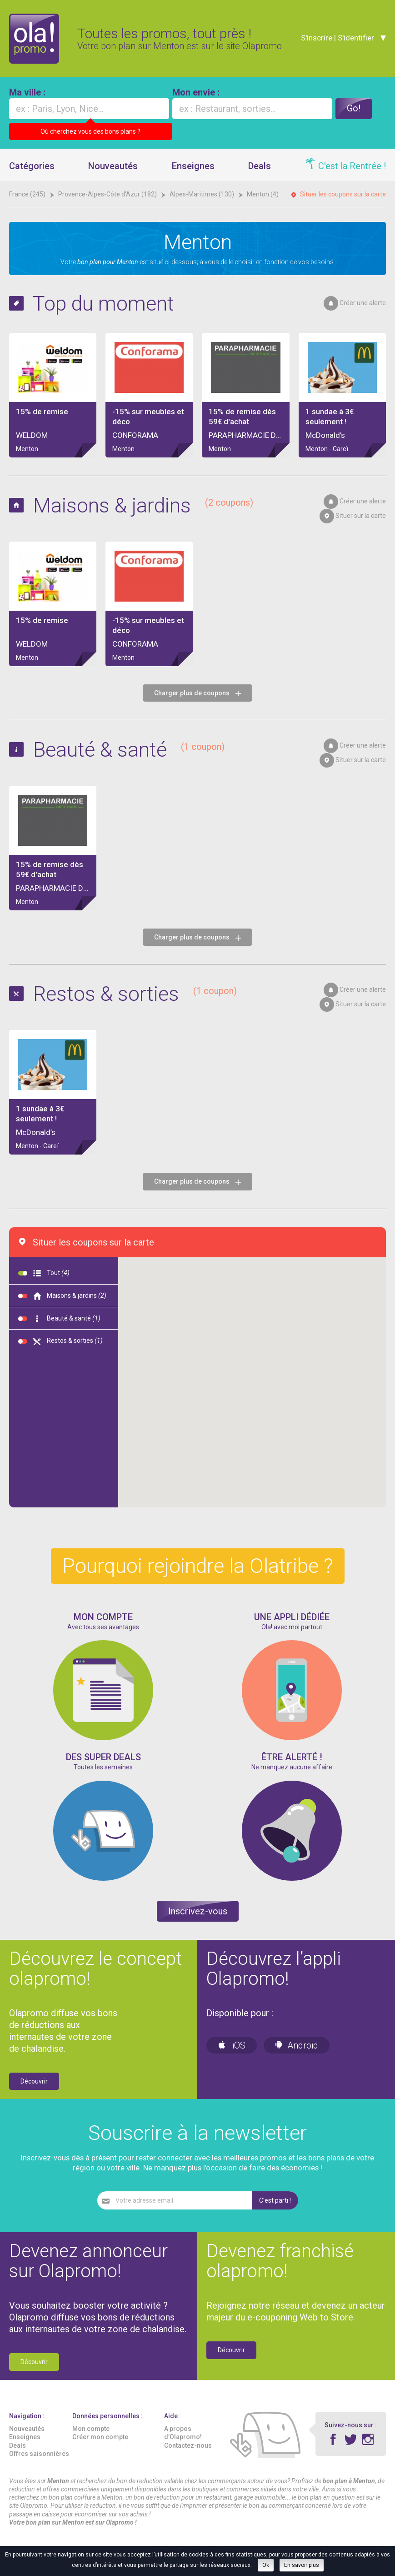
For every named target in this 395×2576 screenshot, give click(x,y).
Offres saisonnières (39, 2453)
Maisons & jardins (143, 505)
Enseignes (193, 166)
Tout (44, 1273)
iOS (231, 2045)
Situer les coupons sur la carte (343, 194)
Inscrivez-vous (197, 1911)
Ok (265, 2565)
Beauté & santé (129, 750)
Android (296, 2045)
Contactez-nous (188, 2445)
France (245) (28, 194)
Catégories (32, 166)
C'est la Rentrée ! (352, 166)
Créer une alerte (363, 302)
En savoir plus (301, 2565)
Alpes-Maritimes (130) (202, 194)
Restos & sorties (135, 994)
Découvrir (34, 2081)
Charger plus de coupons (197, 693)
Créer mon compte (100, 2436)
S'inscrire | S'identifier (336, 37)
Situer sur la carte (360, 515)
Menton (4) (263, 194)
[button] (194, 1404)
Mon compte (91, 2428)
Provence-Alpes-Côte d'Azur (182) (108, 194)
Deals (259, 166)
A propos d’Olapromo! (183, 2432)
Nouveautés (113, 166)
